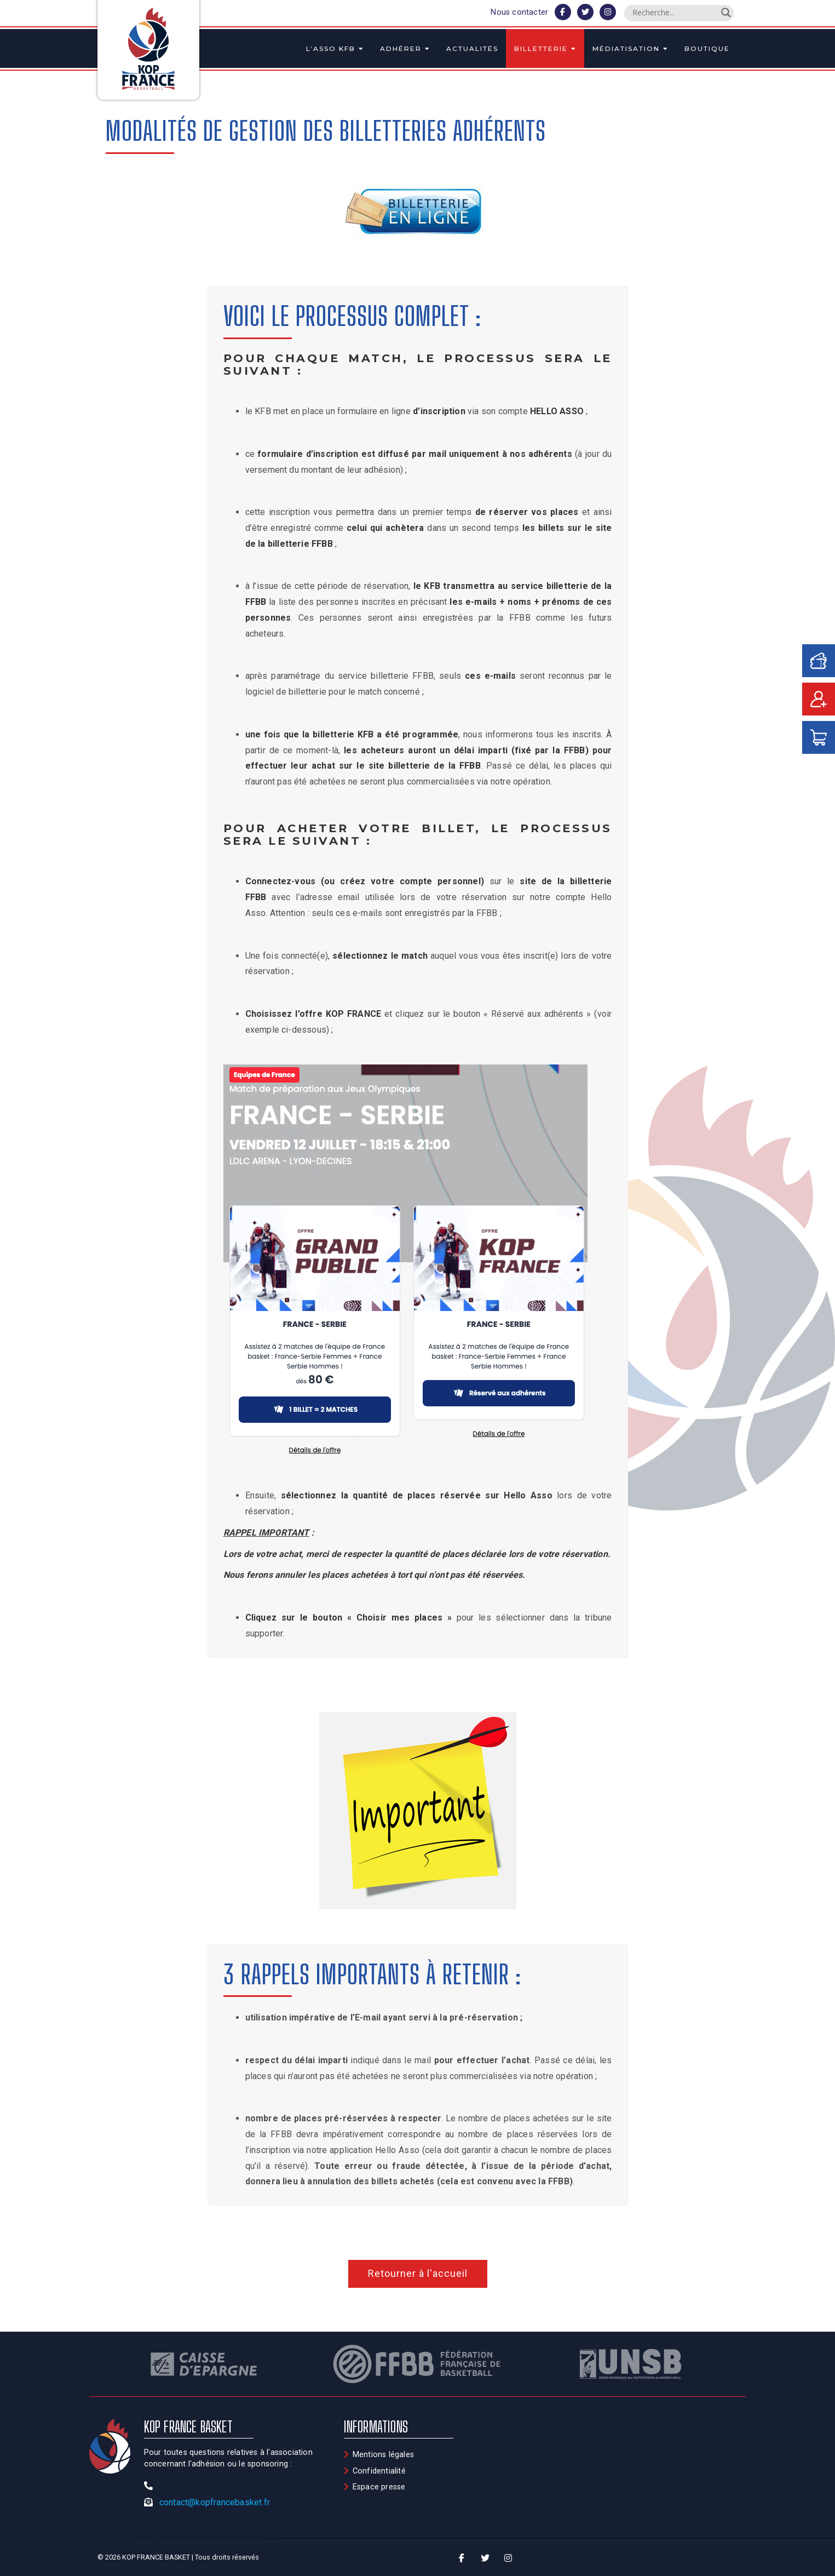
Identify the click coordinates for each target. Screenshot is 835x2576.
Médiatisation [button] (630, 48)
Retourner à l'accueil (418, 2273)
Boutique (707, 48)
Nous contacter (519, 12)
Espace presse (379, 2487)
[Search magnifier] (726, 12)
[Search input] (674, 12)
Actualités (472, 48)
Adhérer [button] (405, 48)
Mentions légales (383, 2454)
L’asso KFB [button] (335, 48)
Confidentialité (379, 2471)
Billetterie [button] (545, 48)
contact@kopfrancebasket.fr (214, 2502)
